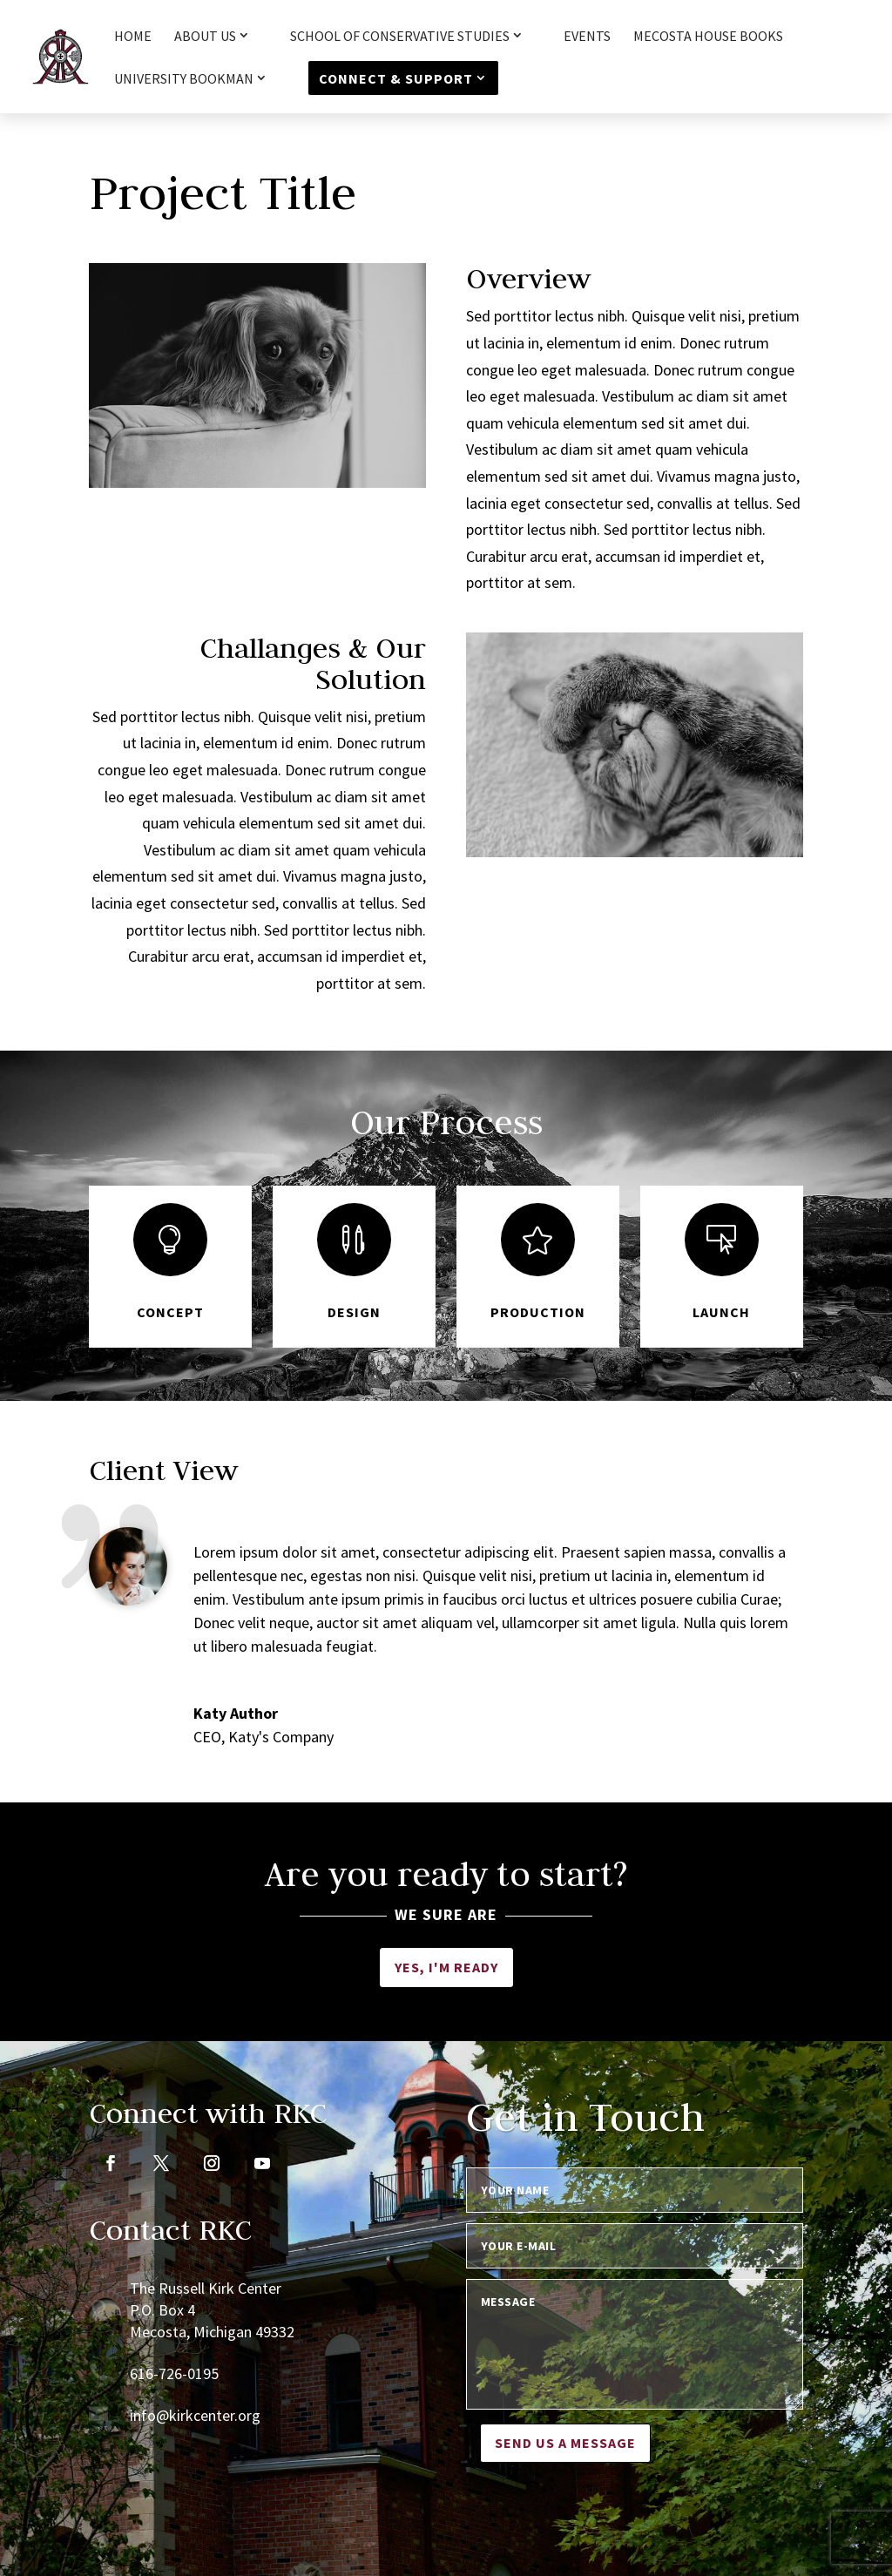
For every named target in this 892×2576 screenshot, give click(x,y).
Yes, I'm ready (446, 1967)
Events (587, 37)
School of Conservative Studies (400, 36)
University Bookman (183, 79)
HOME (133, 37)
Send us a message (565, 2442)
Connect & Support (396, 78)
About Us (205, 36)
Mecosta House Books (708, 37)
